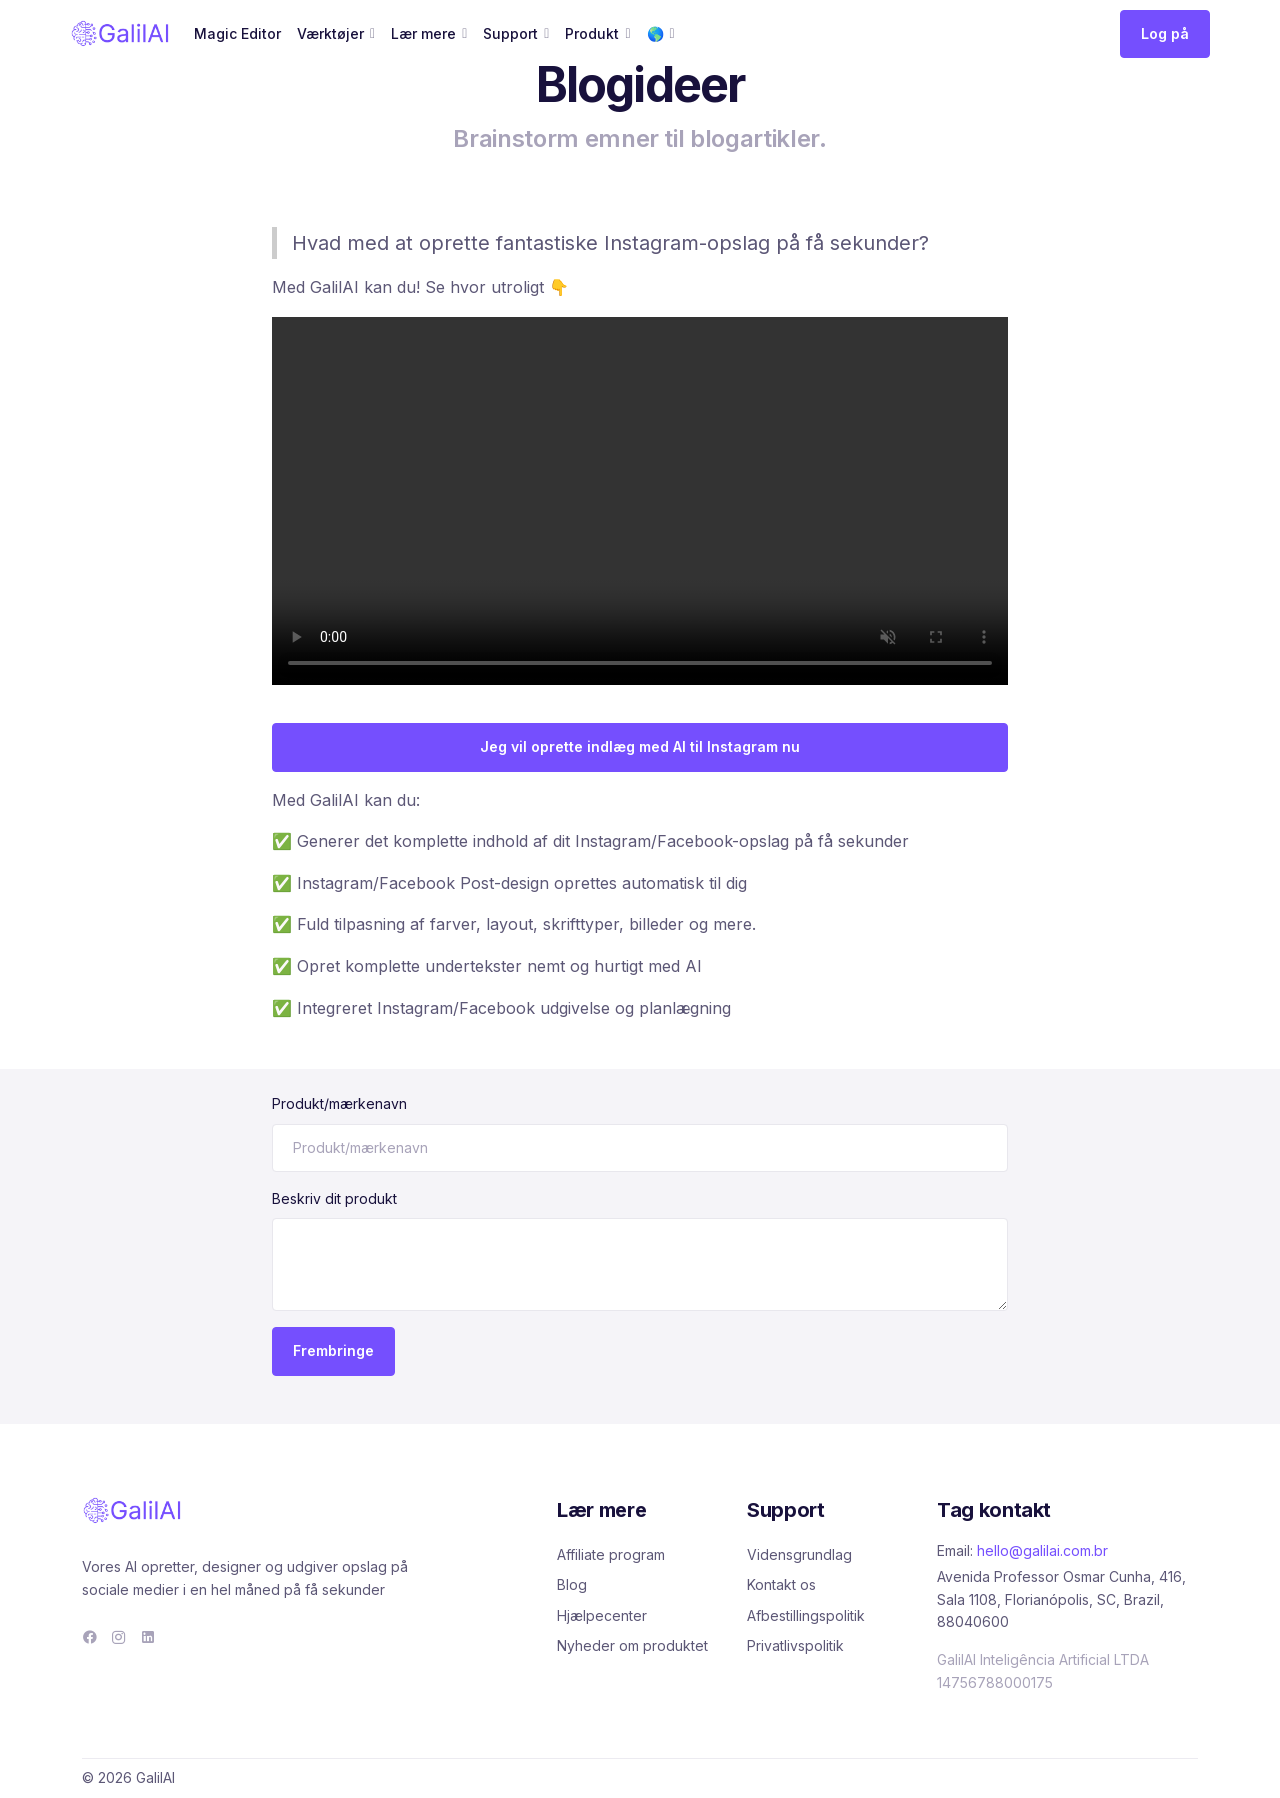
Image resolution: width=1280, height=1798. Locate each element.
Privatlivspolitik (795, 1645)
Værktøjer (330, 33)
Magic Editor (237, 33)
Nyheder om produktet (632, 1645)
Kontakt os (781, 1584)
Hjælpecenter (602, 1615)
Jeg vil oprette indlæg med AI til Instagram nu (640, 746)
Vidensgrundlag (799, 1554)
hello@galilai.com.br (1042, 1550)
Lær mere (423, 33)
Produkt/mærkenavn (339, 1103)
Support (510, 33)
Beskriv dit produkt (334, 1198)
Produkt (592, 33)
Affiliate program (611, 1554)
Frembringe (333, 1350)
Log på (1165, 33)
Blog (572, 1584)
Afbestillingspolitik (806, 1615)
